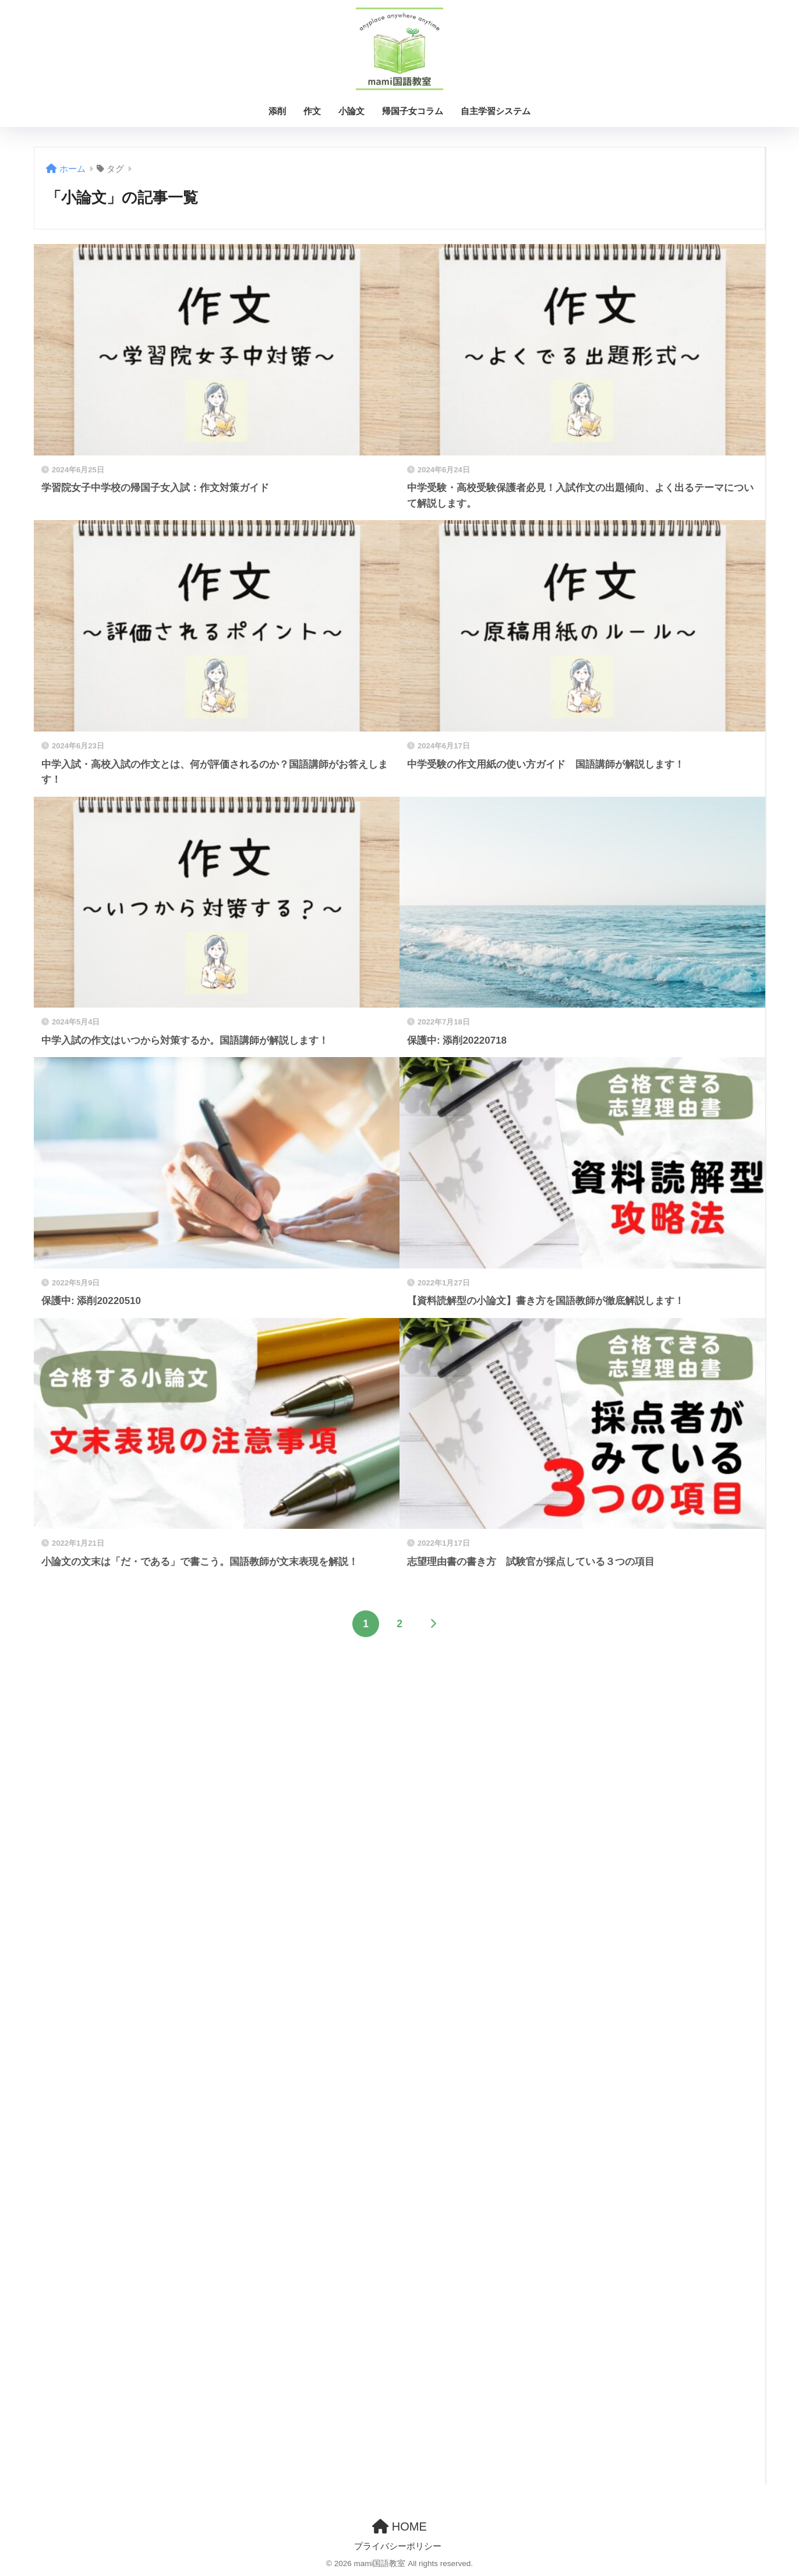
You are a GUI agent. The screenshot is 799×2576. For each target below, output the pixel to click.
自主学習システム (496, 111)
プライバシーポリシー (397, 2546)
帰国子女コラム (412, 111)
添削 (277, 111)
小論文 (351, 111)
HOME (399, 2526)
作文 (312, 111)
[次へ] (433, 1623)
